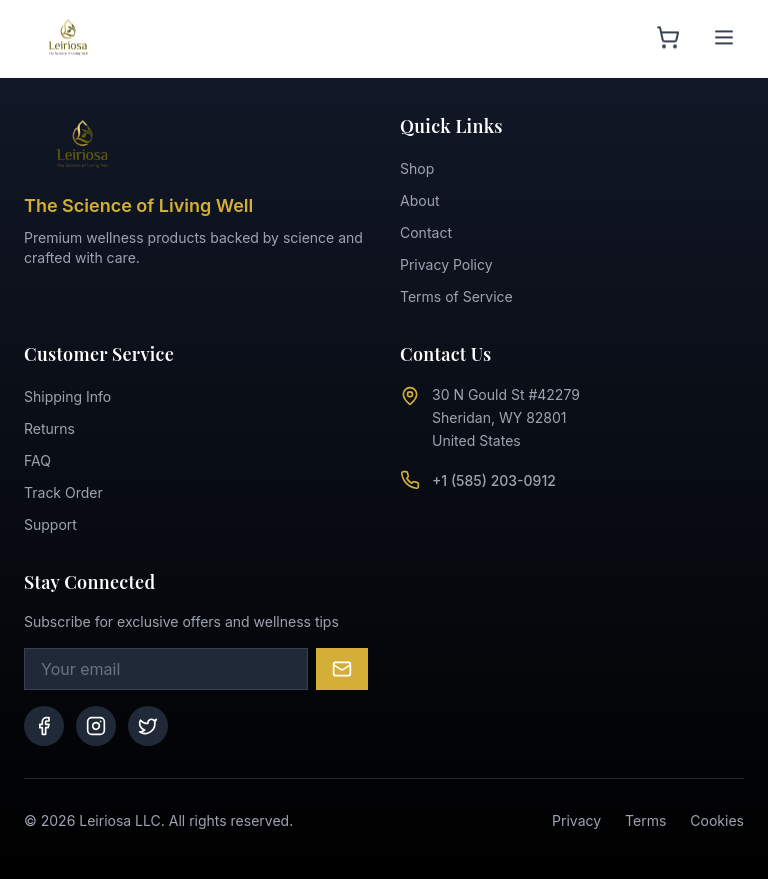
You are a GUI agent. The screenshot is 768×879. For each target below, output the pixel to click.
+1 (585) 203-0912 (494, 480)
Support (50, 524)
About (419, 200)
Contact (426, 232)
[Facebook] (44, 726)
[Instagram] (96, 726)
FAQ (37, 460)
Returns (49, 428)
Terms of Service (456, 296)
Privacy (576, 820)
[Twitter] (148, 726)
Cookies (717, 820)
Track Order (63, 492)
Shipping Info (67, 396)
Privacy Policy (446, 264)
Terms (645, 820)
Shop (417, 168)
